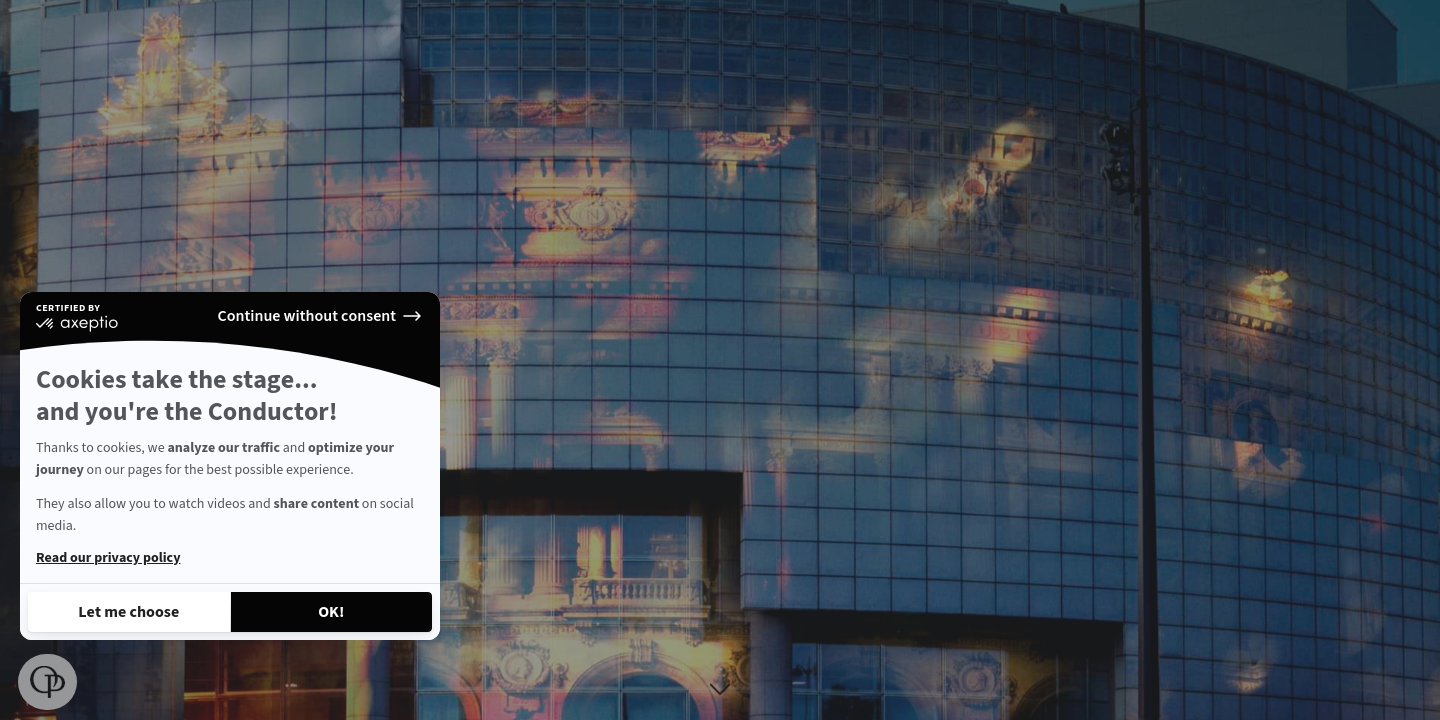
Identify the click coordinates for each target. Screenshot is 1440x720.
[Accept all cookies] (332, 612)
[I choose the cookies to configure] (129, 612)
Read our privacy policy (108, 558)
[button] (47, 682)
